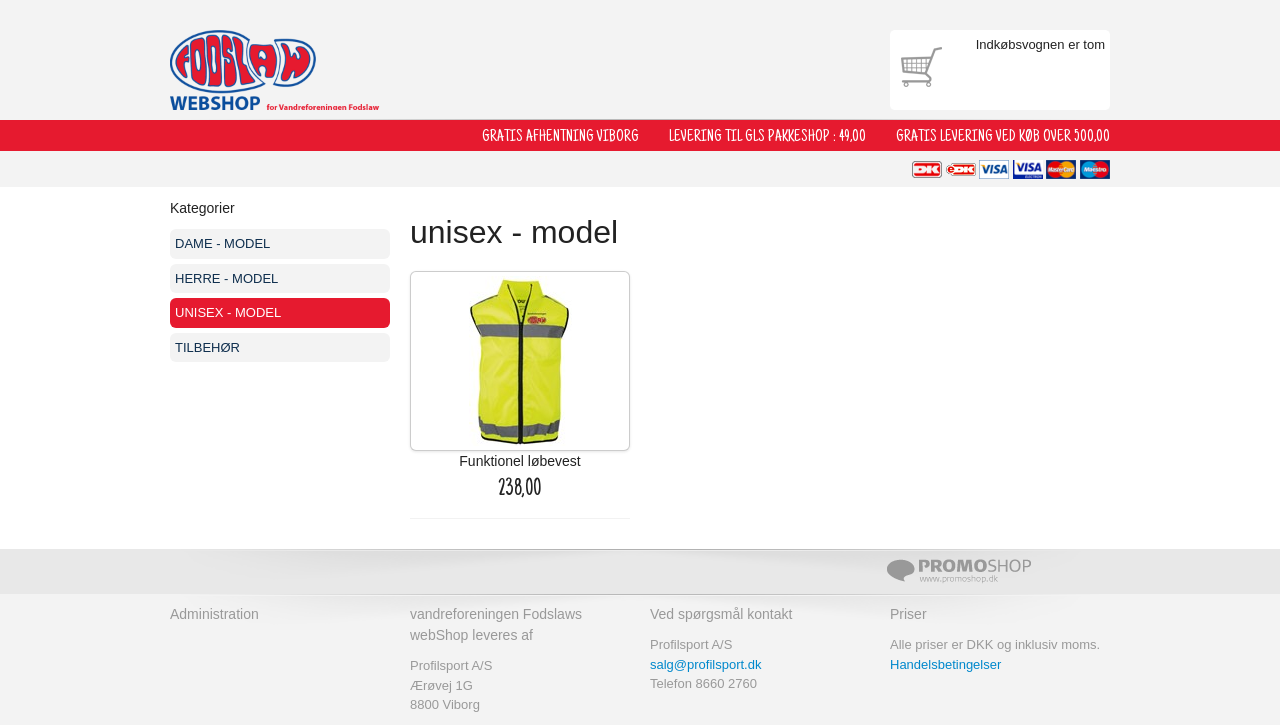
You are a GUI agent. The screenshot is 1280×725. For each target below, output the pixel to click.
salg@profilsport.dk (705, 664)
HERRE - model (226, 278)
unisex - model (228, 312)
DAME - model (222, 243)
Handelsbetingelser (945, 664)
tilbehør (207, 347)
